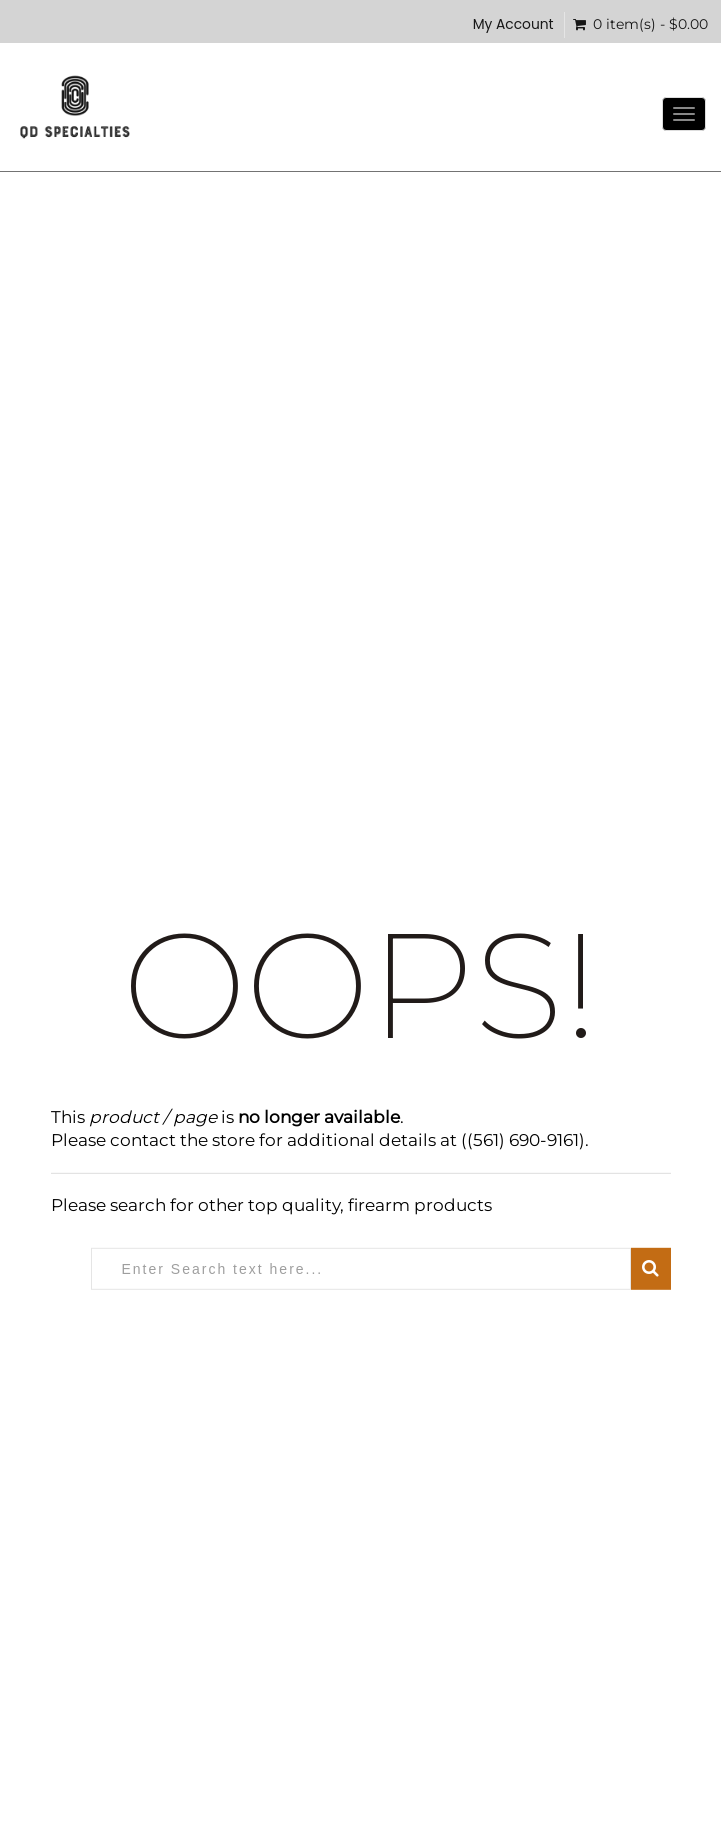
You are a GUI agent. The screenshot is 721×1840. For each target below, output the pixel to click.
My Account (513, 24)
